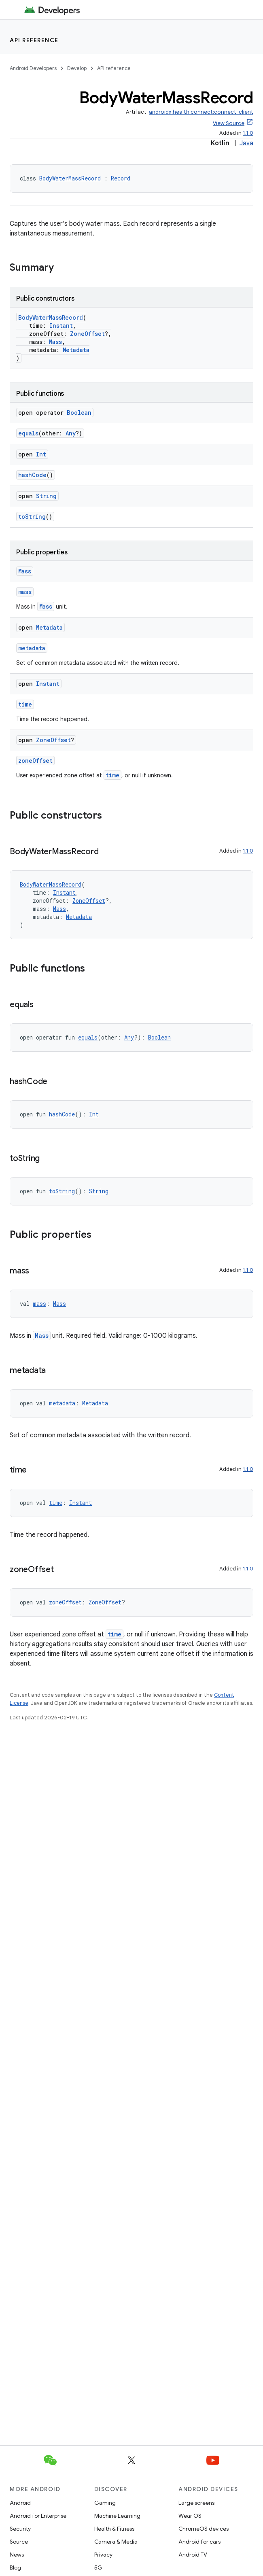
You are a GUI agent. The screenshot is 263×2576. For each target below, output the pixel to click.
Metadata (76, 350)
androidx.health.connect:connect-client (201, 111)
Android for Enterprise (38, 2515)
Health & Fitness (114, 2528)
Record (120, 178)
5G (98, 2567)
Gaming (105, 2502)
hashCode (32, 475)
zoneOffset (35, 760)
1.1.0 (248, 132)
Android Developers (33, 68)
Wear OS (189, 2515)
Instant (61, 325)
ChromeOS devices (203, 2528)
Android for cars (199, 2541)
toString (32, 516)
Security (20, 2528)
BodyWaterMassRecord (70, 178)
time (25, 704)
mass (25, 592)
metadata (31, 648)
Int (41, 454)
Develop (77, 68)
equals (28, 433)
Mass (55, 342)
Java (246, 143)
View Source (228, 123)
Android (20, 2502)
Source (19, 2541)
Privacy (103, 2554)
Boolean (79, 412)
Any (71, 433)
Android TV (192, 2554)
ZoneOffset (87, 333)
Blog (15, 2567)
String (46, 496)
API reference (34, 40)
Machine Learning (117, 2515)
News (17, 2554)
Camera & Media (116, 2541)
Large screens (196, 2502)
